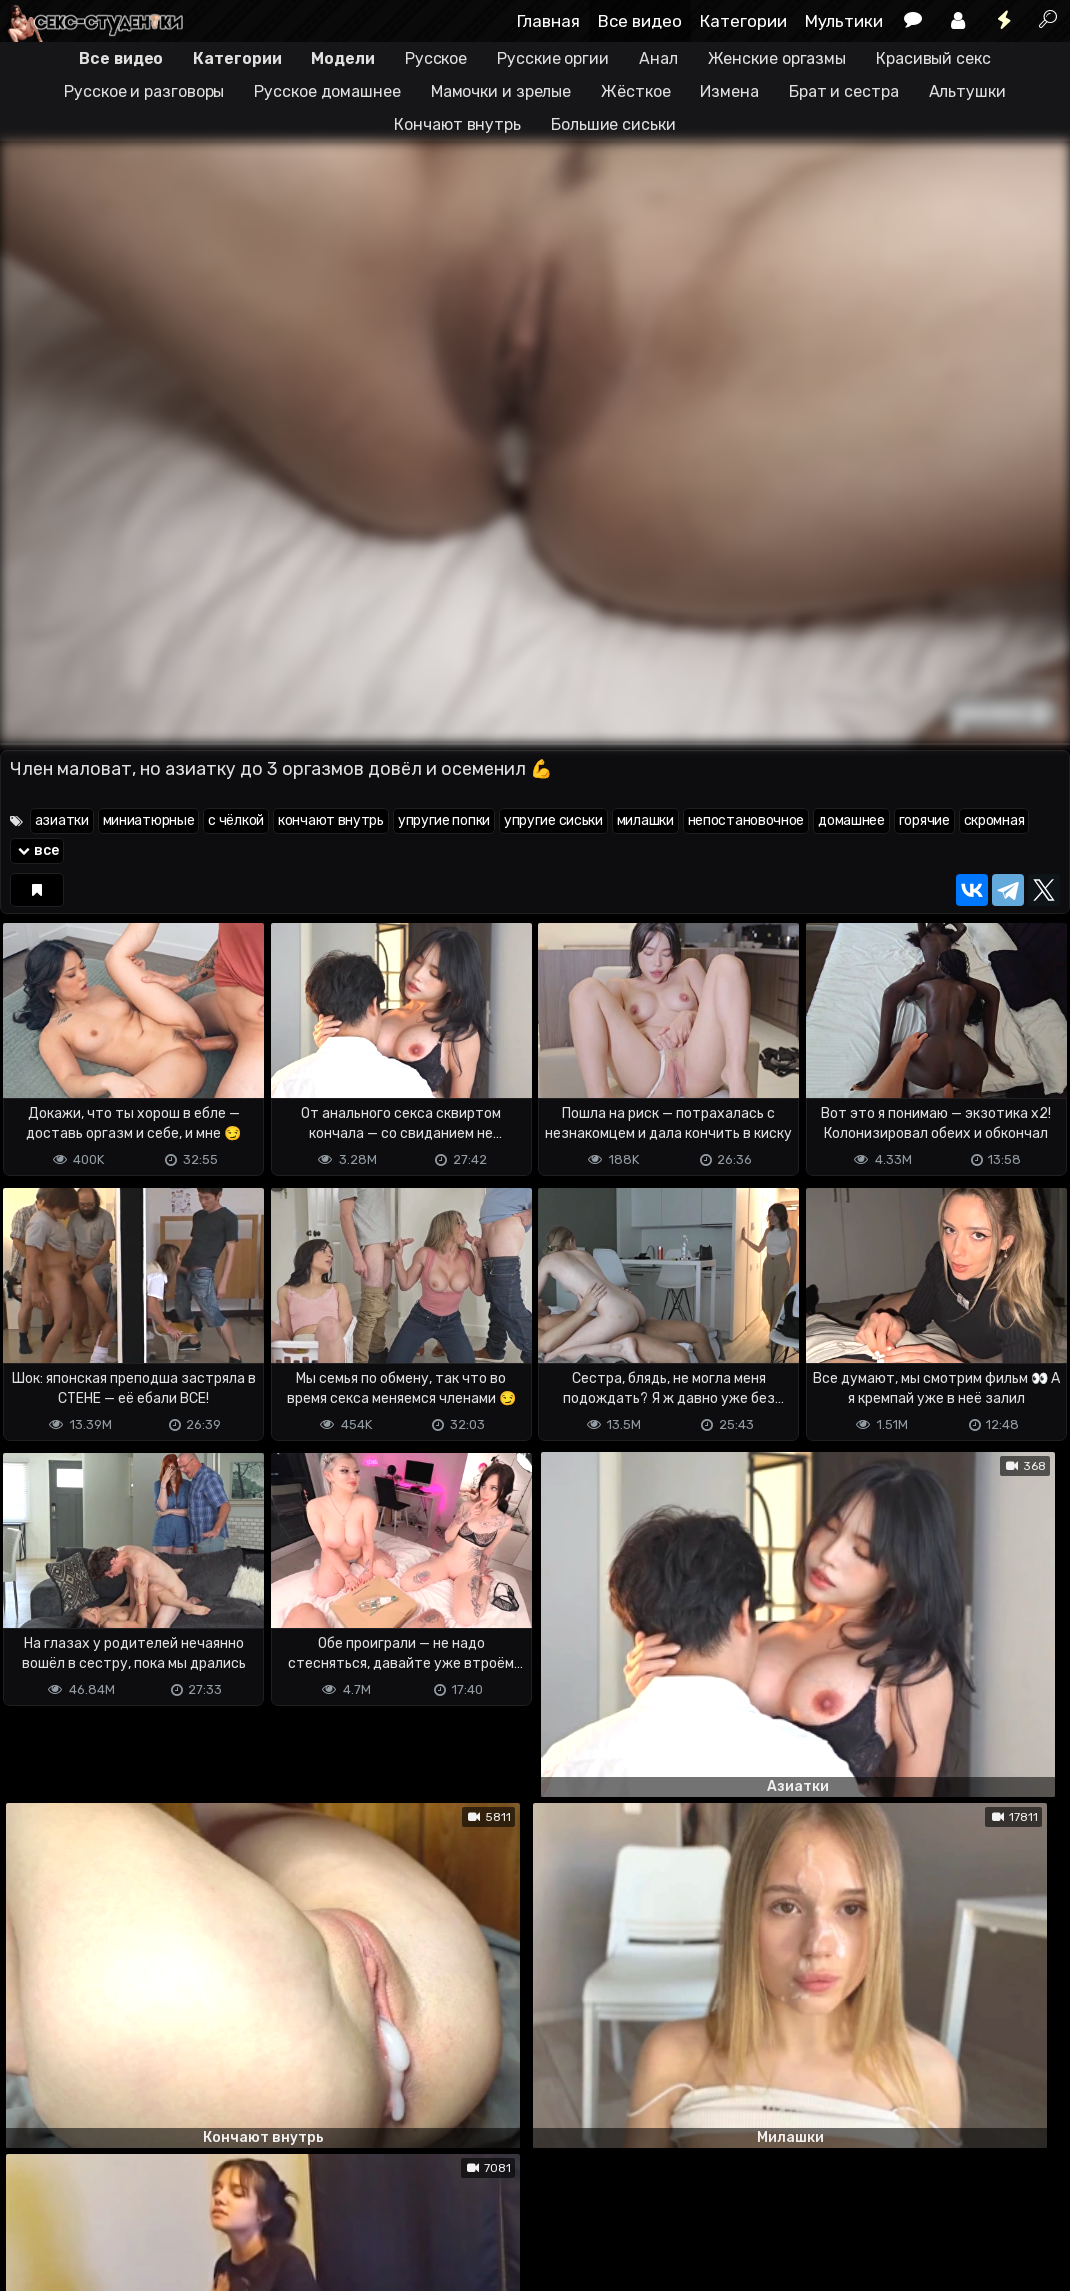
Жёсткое (635, 91)
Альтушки (967, 91)
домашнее (851, 820)
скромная (994, 820)
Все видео (640, 21)
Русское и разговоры (144, 91)
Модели (342, 58)
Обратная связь (208, 2196)
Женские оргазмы (777, 58)
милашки (645, 820)
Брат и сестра (844, 91)
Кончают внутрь (457, 124)
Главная (548, 21)
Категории (743, 21)
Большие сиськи (613, 124)
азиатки (62, 820)
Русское (436, 58)
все (37, 850)
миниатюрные (149, 820)
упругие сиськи (553, 820)
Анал (658, 58)
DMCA (32, 2196)
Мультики (844, 21)
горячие (924, 820)
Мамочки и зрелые (501, 91)
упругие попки (444, 820)
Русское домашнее (327, 91)
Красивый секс (933, 58)
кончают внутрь (331, 820)
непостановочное (746, 820)
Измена (729, 91)
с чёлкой (236, 820)
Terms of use (103, 2196)
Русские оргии (553, 58)
